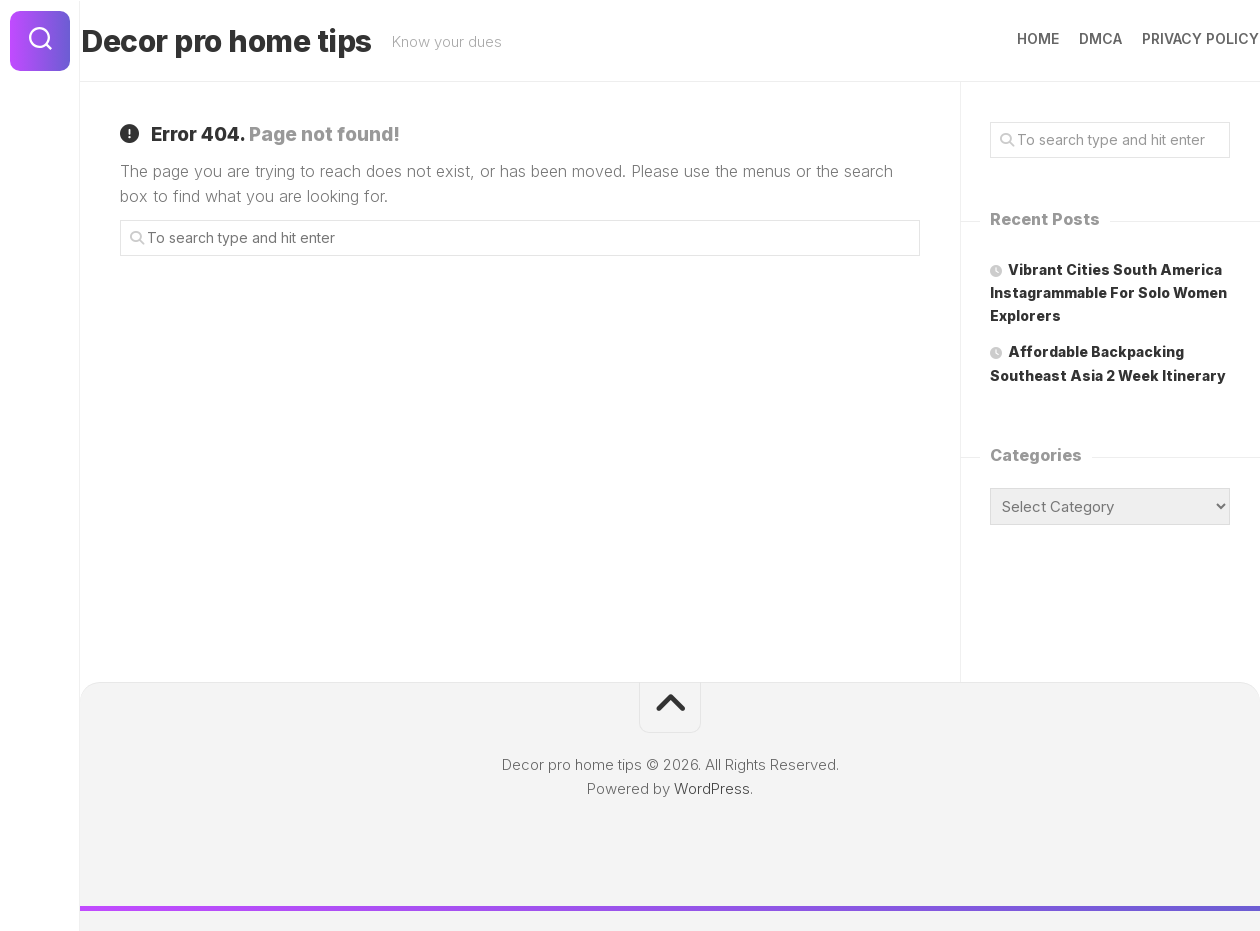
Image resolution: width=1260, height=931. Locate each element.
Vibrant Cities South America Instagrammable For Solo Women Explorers (1108, 292)
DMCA (1061, 38)
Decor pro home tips (265, 41)
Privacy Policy (1161, 38)
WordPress (712, 788)
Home (999, 38)
